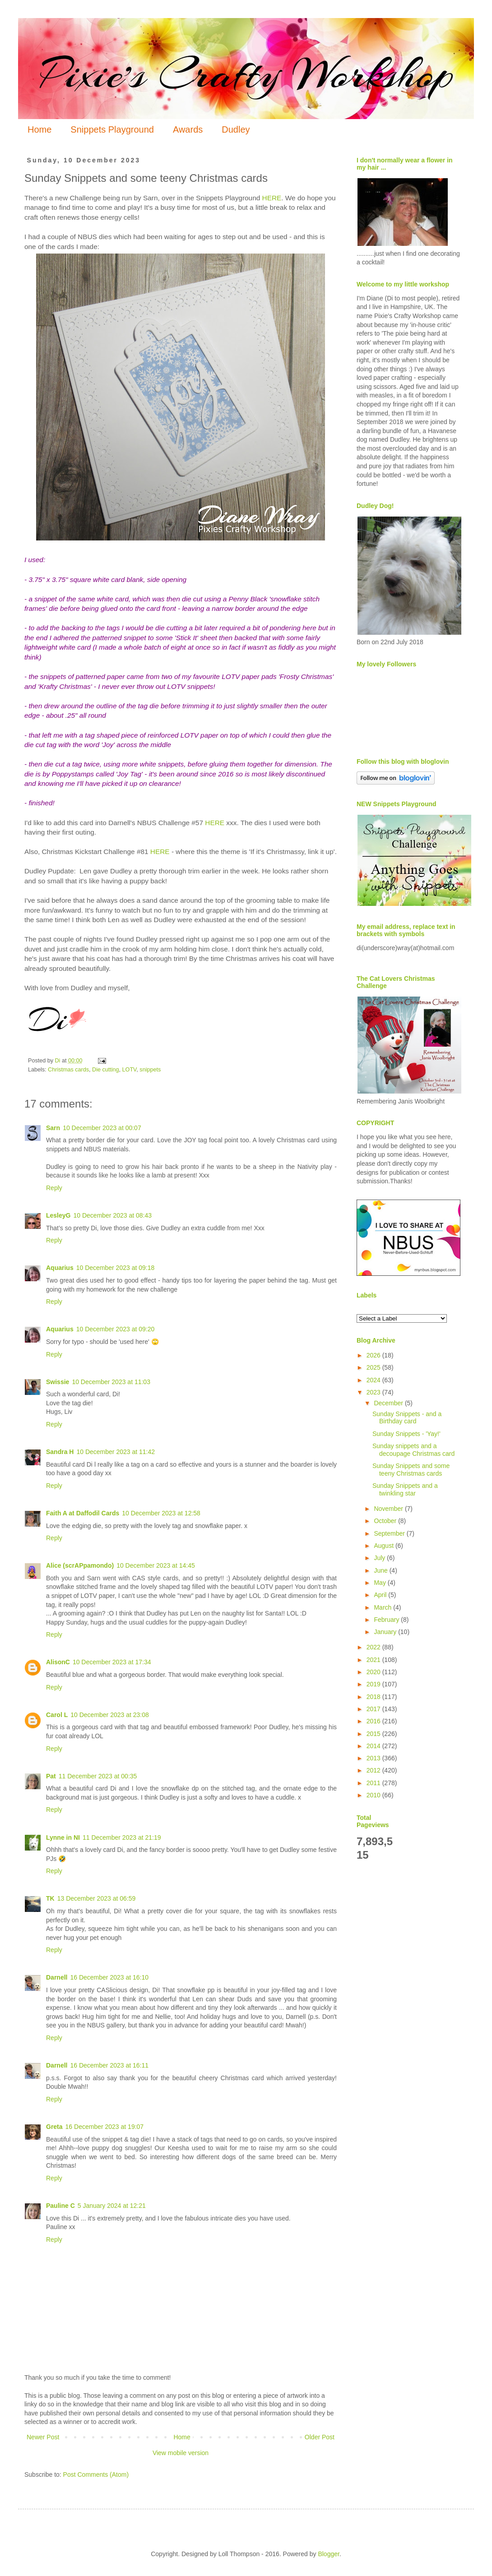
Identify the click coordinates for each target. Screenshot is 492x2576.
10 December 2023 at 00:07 (102, 1127)
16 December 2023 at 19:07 (104, 2126)
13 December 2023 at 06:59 (96, 1898)
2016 (374, 1721)
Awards (188, 129)
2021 (374, 1659)
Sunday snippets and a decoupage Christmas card (413, 1449)
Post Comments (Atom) (96, 2474)
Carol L (57, 1714)
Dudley (236, 129)
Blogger (328, 2554)
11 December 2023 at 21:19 (122, 1837)
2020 (374, 1672)
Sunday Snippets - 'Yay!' (406, 1433)
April (381, 1594)
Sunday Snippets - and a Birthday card (406, 1417)
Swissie (57, 1381)
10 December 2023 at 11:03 (111, 1381)
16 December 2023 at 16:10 (109, 1977)
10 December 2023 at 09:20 (115, 1329)
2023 (374, 1392)
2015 (374, 1733)
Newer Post (43, 2437)
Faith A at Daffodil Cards (82, 1513)
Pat (51, 1776)
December (389, 1403)
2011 (374, 1783)
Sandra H (60, 1451)
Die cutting (105, 1069)
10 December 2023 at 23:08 (109, 1714)
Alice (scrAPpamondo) (80, 1565)
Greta (54, 2126)
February (387, 1619)
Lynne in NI (63, 1837)
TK (50, 1898)
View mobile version (181, 2452)
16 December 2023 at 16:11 (109, 2065)
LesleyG (58, 1215)
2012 (374, 1770)
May (380, 1582)
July (380, 1557)
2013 (374, 1758)
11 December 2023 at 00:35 (98, 1776)
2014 (374, 1746)
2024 (374, 1380)
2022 (374, 1647)
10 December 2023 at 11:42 (115, 1451)
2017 (374, 1709)
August (384, 1545)
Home (39, 129)
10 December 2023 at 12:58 (161, 1513)
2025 (374, 1367)
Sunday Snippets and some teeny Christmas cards (411, 1469)
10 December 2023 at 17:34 (112, 1662)
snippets (150, 1069)
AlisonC (58, 1662)
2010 (374, 1795)
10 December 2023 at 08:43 (112, 1215)
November (389, 1508)
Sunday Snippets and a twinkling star (405, 1489)
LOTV (129, 1069)
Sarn (53, 1127)
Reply (54, 1187)
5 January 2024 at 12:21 (112, 2205)
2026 (374, 1355)
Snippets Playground (112, 129)
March (383, 1607)
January (386, 1631)
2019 (374, 1684)
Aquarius (60, 1267)
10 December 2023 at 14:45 (155, 1565)
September (390, 1533)
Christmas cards (68, 1069)
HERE (272, 198)
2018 (374, 1696)
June (381, 1570)
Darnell (56, 1977)
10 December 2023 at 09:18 (115, 1267)
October (386, 1520)
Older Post (319, 2437)
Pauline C (60, 2205)
